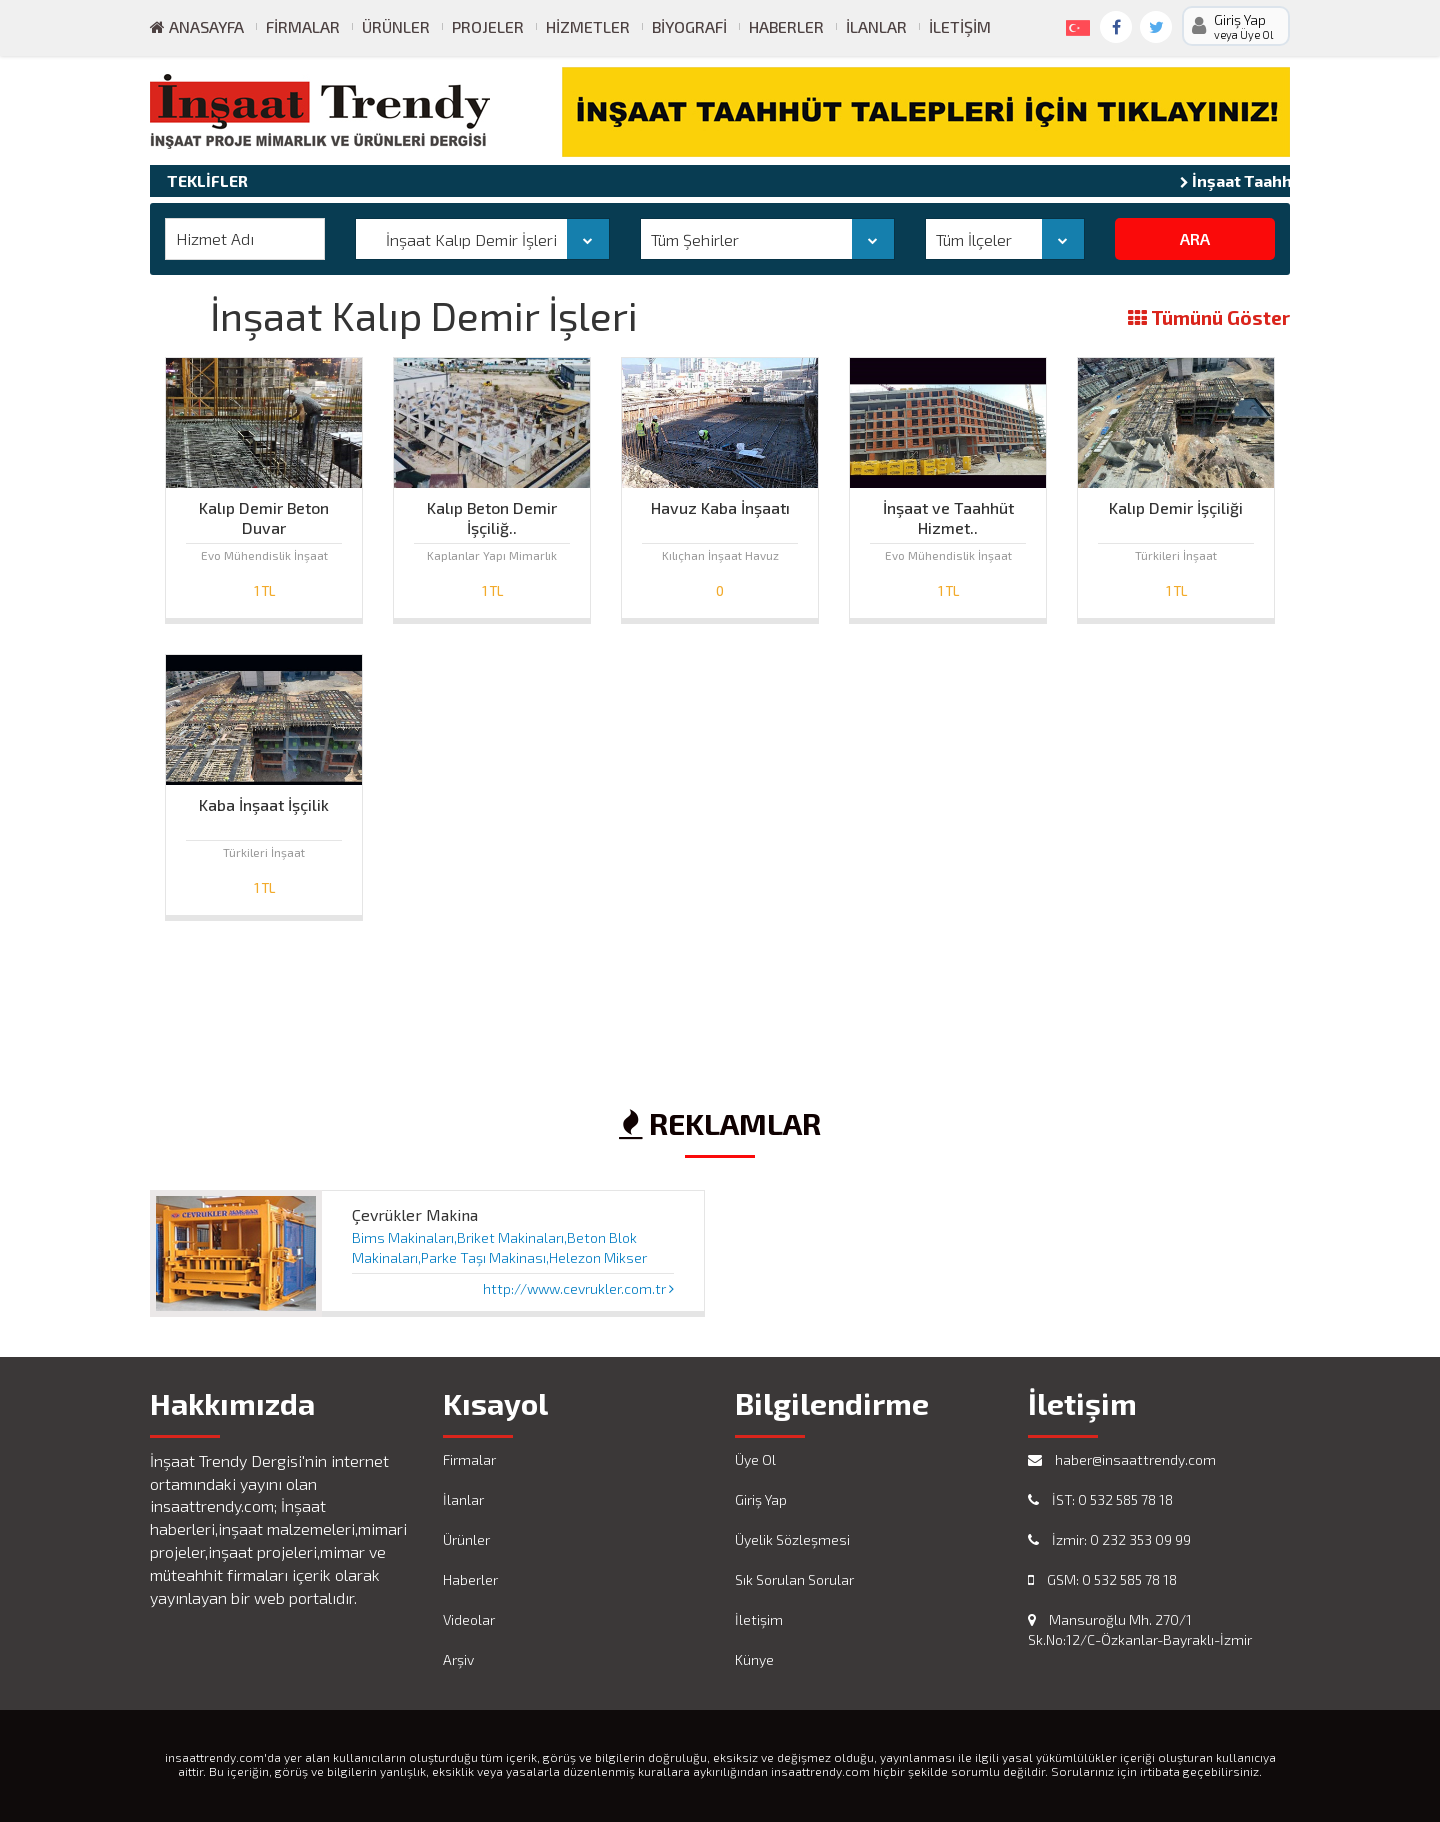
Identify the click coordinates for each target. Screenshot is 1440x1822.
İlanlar (876, 26)
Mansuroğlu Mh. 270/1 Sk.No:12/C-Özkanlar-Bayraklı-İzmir (1140, 1629)
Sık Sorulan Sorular (794, 1579)
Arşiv (458, 1659)
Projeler (488, 26)
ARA (1195, 238)
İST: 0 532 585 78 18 (1100, 1499)
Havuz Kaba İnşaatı (720, 507)
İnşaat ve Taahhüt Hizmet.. (948, 513)
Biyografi (689, 26)
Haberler (786, 26)
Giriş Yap (761, 1499)
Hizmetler (588, 26)
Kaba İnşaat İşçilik (264, 804)
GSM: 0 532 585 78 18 (1102, 1579)
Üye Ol (755, 1459)
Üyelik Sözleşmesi (792, 1539)
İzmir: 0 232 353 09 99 (1109, 1539)
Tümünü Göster (1209, 318)
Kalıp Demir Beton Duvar (264, 513)
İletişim (960, 26)
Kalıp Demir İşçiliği (1176, 507)
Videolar (469, 1619)
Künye (754, 1659)
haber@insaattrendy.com (1122, 1459)
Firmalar (303, 26)
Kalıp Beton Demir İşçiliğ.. (492, 513)
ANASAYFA (197, 26)
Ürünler (396, 26)
